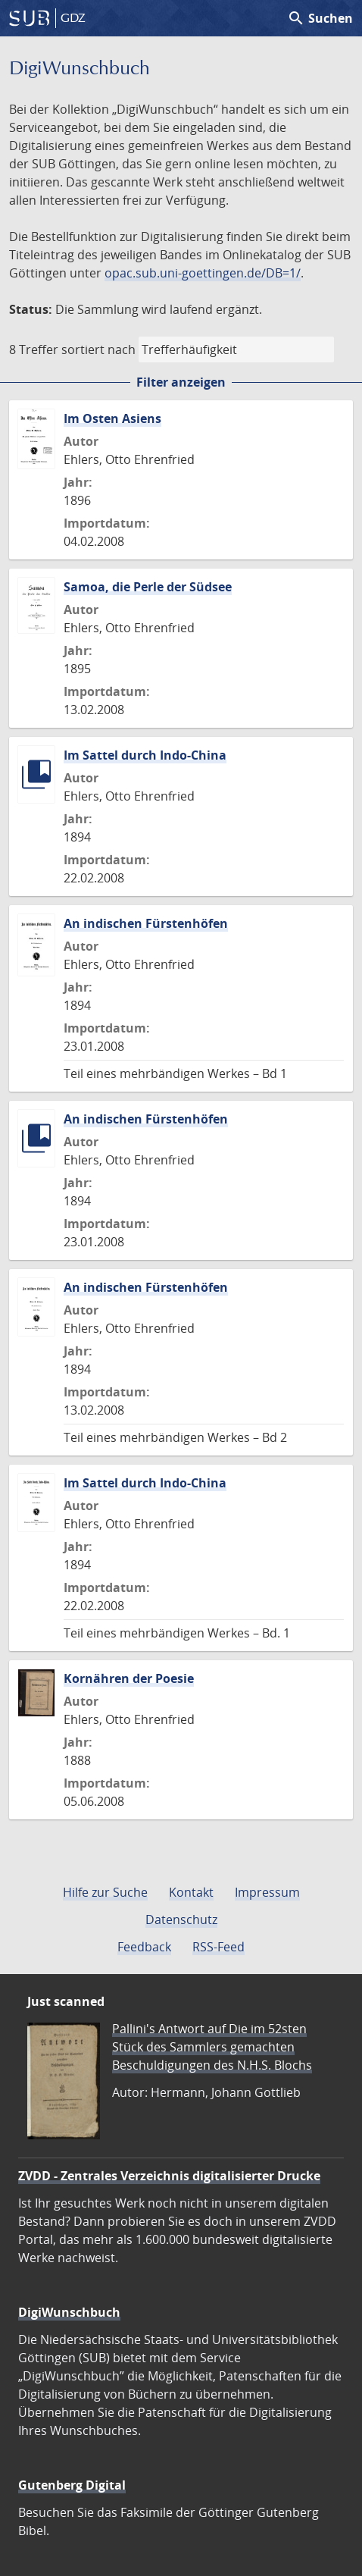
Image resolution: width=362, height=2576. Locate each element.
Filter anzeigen (181, 382)
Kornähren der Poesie (129, 1678)
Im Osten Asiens (112, 418)
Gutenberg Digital (72, 2485)
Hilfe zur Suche (105, 1892)
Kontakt (191, 1892)
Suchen (320, 18)
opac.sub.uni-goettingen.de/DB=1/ (203, 273)
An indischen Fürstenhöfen (146, 923)
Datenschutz (181, 1919)
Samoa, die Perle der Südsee (148, 586)
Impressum (267, 1892)
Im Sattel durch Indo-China (145, 755)
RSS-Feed (218, 1946)
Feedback (144, 1946)
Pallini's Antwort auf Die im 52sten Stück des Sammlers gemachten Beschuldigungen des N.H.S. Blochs (212, 2046)
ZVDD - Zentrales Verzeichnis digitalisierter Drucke (169, 2175)
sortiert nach (98, 349)
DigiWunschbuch (69, 2312)
